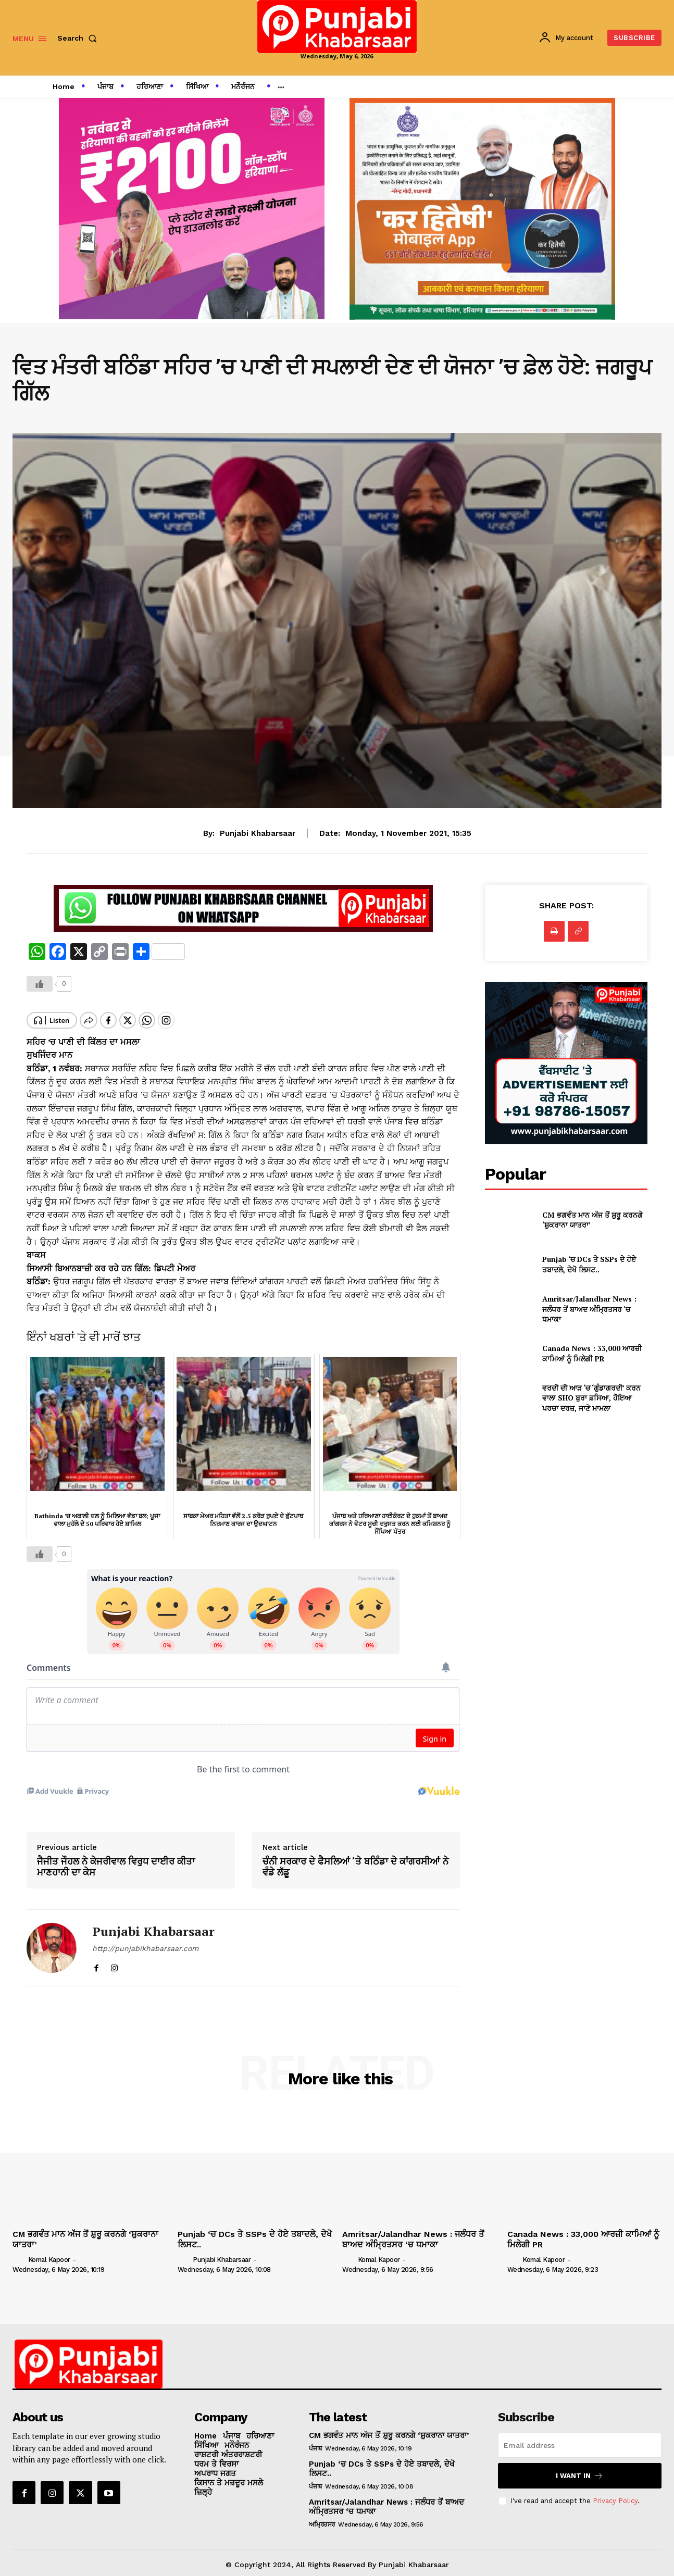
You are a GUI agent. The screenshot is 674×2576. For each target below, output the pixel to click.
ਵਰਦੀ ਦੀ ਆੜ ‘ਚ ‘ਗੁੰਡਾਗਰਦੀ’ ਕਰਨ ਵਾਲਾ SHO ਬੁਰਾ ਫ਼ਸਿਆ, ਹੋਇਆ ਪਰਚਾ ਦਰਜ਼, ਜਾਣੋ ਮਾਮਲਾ (591, 1398)
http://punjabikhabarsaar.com (145, 1939)
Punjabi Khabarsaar (257, 833)
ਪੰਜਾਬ (315, 2439)
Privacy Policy (615, 2492)
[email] (579, 2436)
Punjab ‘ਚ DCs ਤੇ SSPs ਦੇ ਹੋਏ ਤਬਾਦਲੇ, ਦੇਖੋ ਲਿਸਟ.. (589, 1264)
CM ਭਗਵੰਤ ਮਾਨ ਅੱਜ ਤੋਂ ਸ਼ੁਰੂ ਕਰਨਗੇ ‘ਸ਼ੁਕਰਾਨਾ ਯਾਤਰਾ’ (389, 2426)
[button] (79, 38)
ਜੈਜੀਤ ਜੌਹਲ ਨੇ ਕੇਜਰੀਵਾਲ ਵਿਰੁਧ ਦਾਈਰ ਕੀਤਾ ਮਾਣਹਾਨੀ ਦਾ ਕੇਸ (116, 1858)
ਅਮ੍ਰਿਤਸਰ (322, 2515)
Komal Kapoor (49, 2251)
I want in (579, 2467)
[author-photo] (19, 2250)
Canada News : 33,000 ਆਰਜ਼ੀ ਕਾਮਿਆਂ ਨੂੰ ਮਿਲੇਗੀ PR (592, 1353)
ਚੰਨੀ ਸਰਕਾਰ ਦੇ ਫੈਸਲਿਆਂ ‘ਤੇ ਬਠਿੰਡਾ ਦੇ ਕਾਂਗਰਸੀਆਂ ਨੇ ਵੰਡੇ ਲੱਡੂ (355, 1858)
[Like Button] (40, 984)
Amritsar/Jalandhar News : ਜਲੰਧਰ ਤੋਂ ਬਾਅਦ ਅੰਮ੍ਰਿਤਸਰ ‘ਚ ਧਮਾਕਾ (589, 1309)
